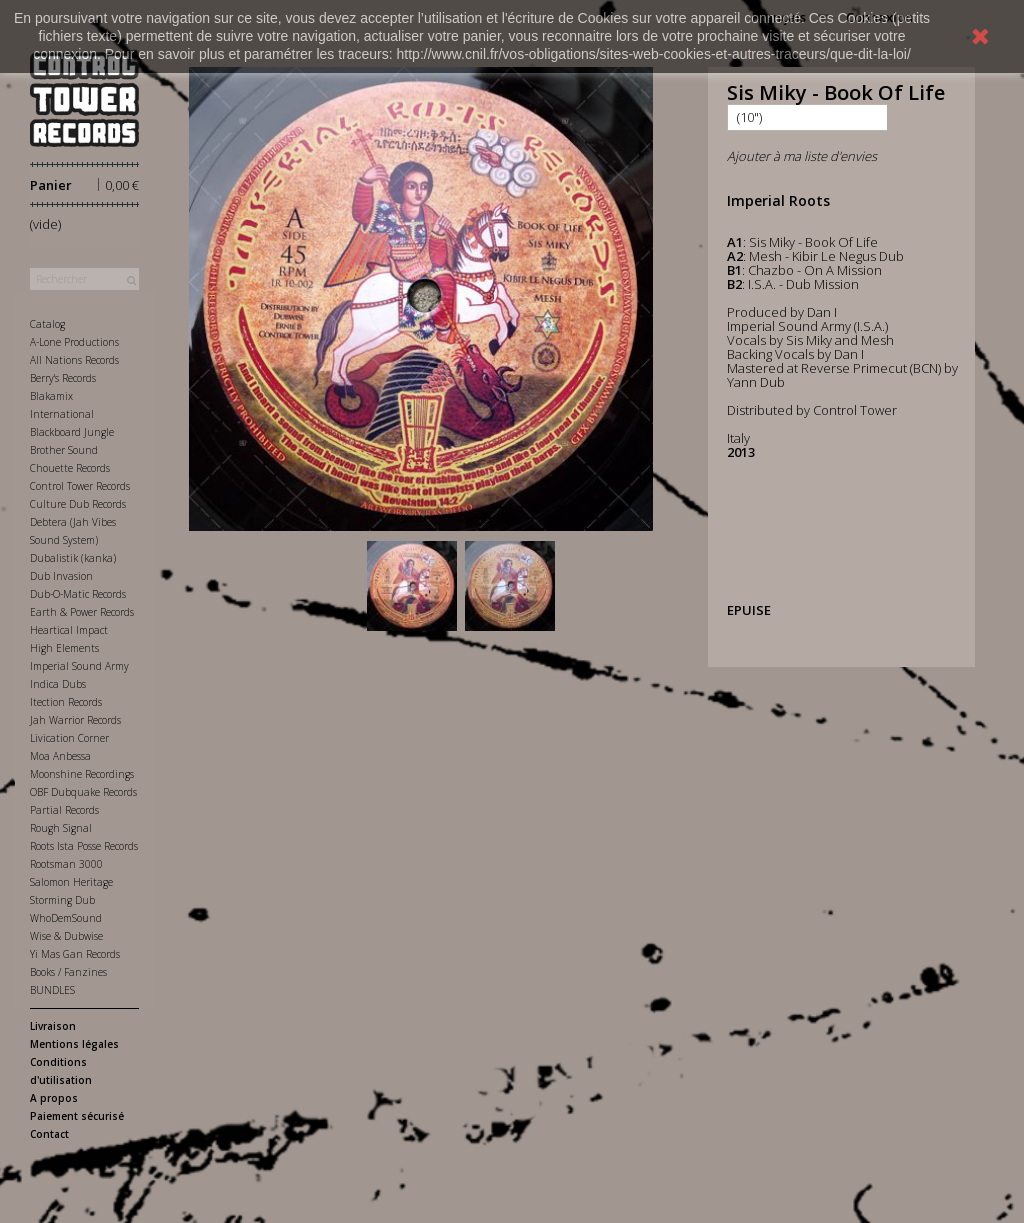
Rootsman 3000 (66, 864)
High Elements (64, 648)
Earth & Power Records (82, 612)
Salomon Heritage (71, 882)
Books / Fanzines (68, 972)
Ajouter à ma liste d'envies (802, 156)
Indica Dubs (58, 684)
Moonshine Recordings (82, 774)
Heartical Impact (69, 630)
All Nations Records (74, 360)
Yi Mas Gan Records (75, 954)
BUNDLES (52, 990)
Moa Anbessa (60, 756)
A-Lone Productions (74, 342)
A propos (54, 1098)
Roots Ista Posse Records (84, 846)
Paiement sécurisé (77, 1116)
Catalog (47, 324)
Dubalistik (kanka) (73, 558)
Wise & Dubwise (66, 936)
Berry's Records (63, 378)
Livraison (53, 1026)
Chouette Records (70, 468)
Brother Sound (64, 450)
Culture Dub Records (78, 504)
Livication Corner (69, 738)
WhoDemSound (66, 918)
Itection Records (66, 702)
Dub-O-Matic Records (78, 594)
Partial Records (64, 810)
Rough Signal (61, 828)
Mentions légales (74, 1044)
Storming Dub (62, 900)
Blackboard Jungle (72, 432)
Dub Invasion (61, 576)
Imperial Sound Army (79, 666)
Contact (49, 1134)
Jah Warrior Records (75, 720)
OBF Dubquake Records (83, 792)
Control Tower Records (80, 486)
